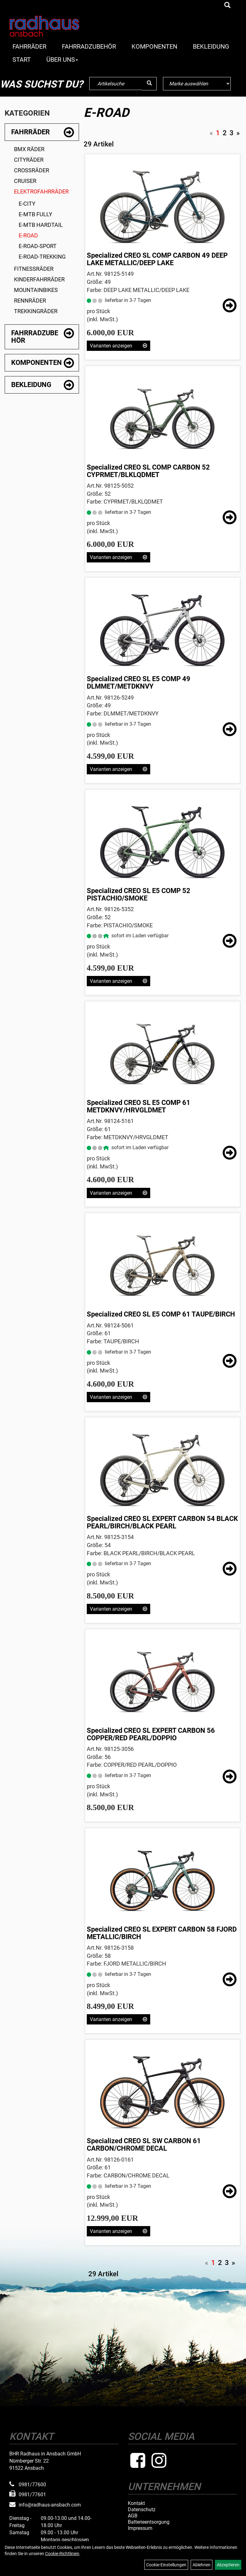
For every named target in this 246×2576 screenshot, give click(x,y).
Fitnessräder (33, 268)
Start (21, 59)
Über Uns (62, 59)
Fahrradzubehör (89, 46)
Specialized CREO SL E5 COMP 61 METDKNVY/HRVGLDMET (138, 1106)
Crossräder (31, 170)
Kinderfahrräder (39, 279)
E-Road (28, 235)
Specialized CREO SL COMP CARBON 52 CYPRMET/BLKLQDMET (148, 471)
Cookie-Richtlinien (62, 2553)
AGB (132, 2516)
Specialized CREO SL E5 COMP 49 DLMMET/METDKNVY (138, 682)
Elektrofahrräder (41, 191)
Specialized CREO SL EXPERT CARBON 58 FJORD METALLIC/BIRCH (162, 1933)
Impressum (140, 2528)
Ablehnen (202, 2564)
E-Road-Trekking (42, 256)
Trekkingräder (36, 311)
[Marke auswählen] (196, 83)
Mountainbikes (36, 290)
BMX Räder (29, 149)
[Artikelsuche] (227, 5)
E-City (27, 203)
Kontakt (136, 2503)
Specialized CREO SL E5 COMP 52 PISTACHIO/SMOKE (138, 894)
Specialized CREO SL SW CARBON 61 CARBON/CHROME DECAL (144, 2144)
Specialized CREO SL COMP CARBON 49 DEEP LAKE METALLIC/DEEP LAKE (157, 259)
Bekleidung (211, 46)
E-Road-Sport (38, 246)
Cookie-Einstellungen (166, 2564)
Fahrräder (29, 46)
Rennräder (30, 300)
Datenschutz (141, 2509)
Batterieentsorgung (148, 2522)
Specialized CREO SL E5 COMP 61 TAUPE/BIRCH (161, 1314)
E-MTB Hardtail (41, 225)
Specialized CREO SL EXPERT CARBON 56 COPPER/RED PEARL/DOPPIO (151, 1734)
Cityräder (29, 159)
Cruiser (25, 181)
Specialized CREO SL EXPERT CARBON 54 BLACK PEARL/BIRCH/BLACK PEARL (162, 1522)
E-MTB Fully (35, 214)
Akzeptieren (228, 2564)
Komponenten (154, 46)
